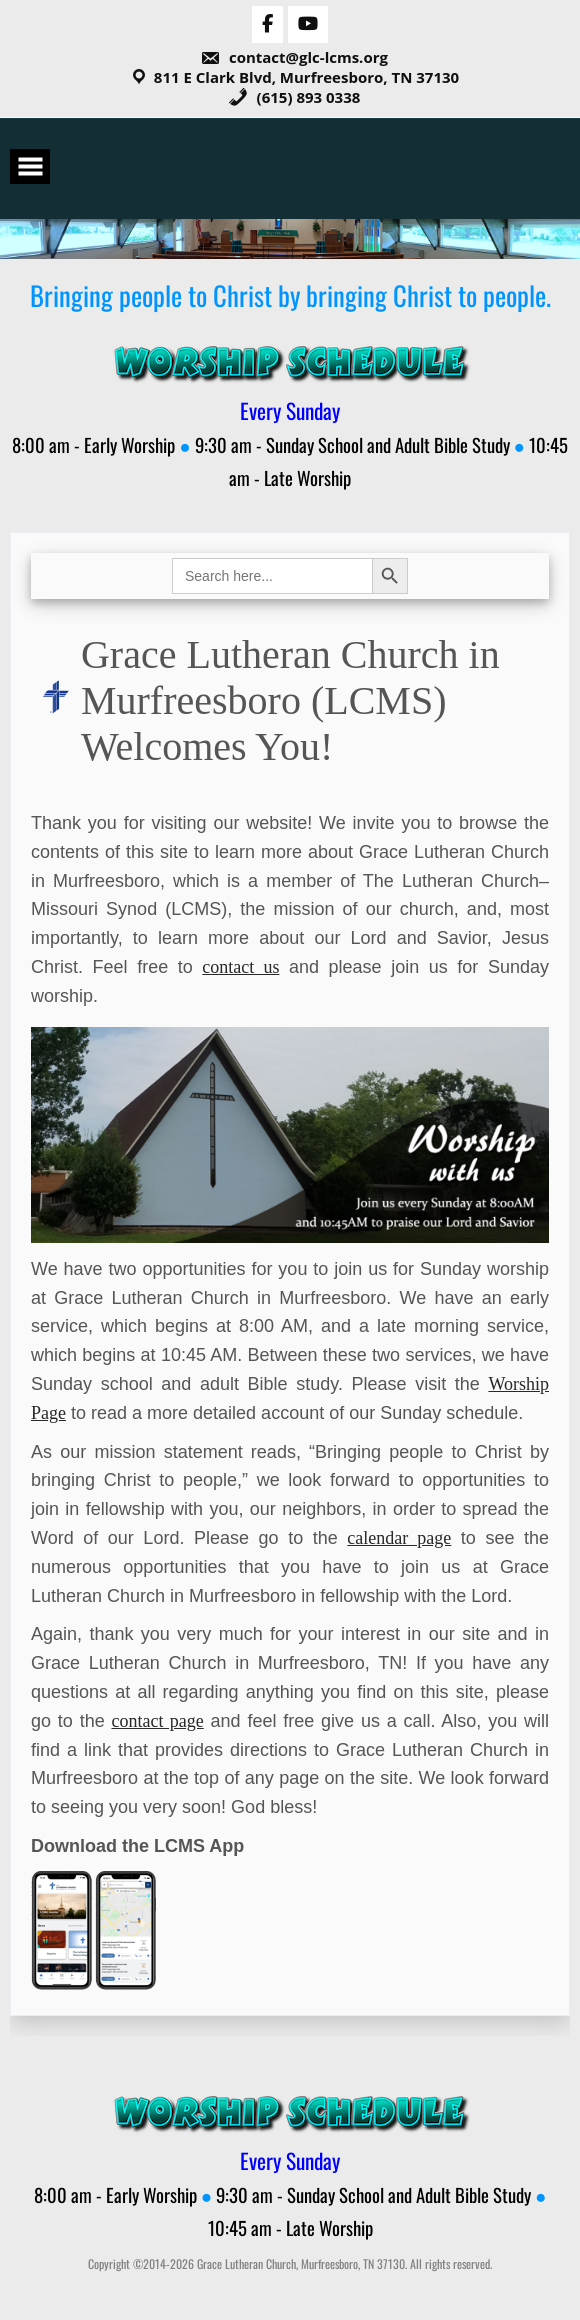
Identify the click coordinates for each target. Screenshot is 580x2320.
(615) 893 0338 (294, 97)
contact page (157, 1721)
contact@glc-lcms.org (294, 57)
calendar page (399, 1538)
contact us (240, 967)
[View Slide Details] (290, 1135)
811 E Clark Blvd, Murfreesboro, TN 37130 (306, 77)
